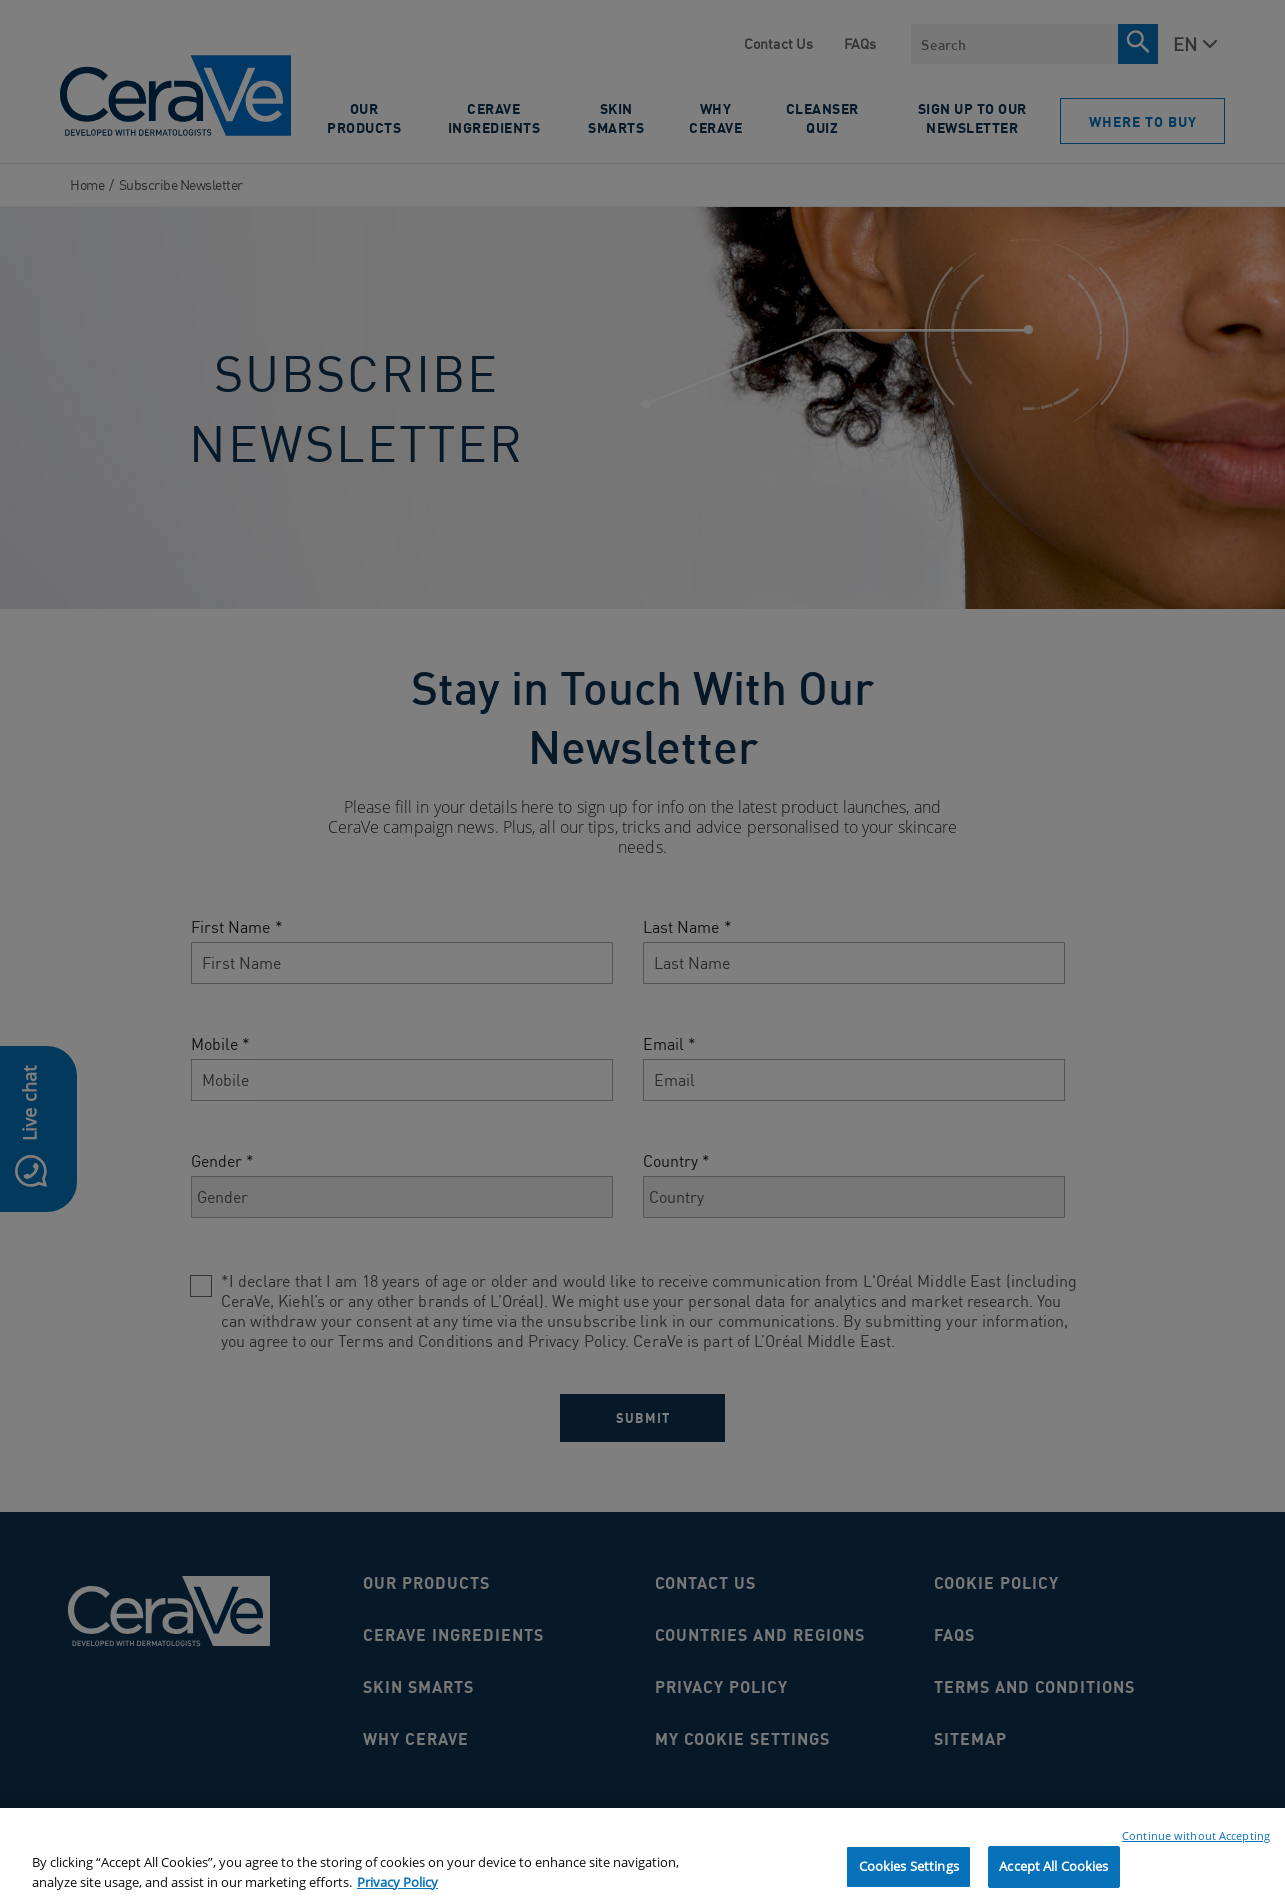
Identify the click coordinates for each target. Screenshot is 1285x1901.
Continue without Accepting (1196, 1844)
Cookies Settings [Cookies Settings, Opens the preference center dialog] (909, 1875)
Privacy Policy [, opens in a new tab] (397, 1890)
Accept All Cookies (1053, 1875)
